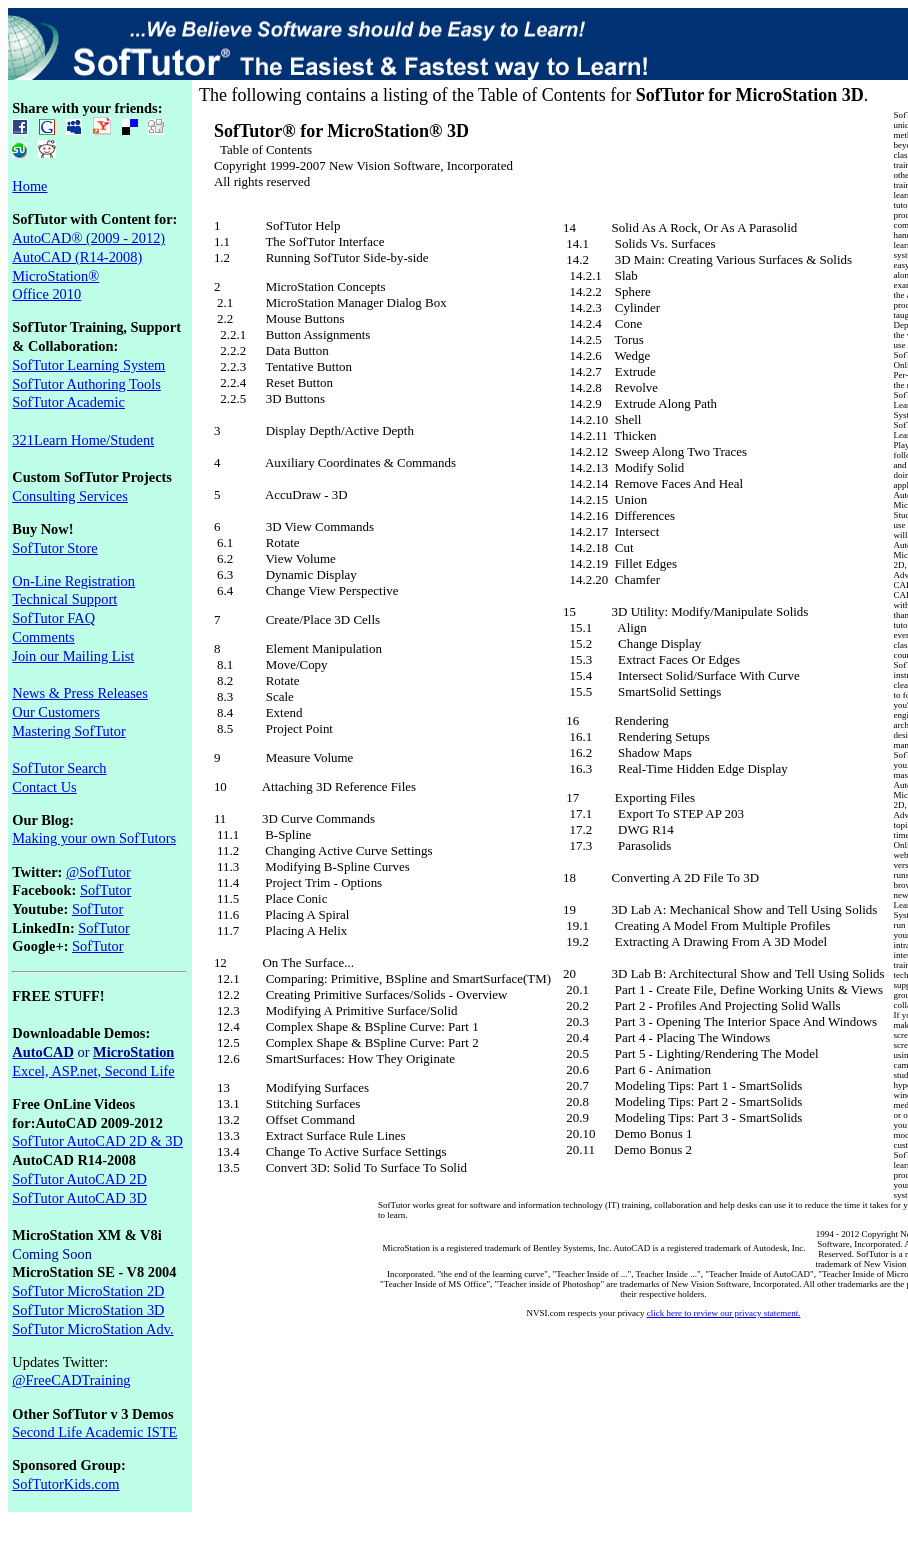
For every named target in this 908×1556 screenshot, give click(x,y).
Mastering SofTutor (68, 731)
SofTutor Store (54, 548)
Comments (43, 637)
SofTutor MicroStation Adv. (92, 1329)
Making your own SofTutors (94, 838)
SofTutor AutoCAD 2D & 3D (97, 1141)
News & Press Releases (80, 693)
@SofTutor (98, 872)
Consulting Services (70, 496)
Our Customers (56, 712)
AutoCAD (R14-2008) (77, 257)
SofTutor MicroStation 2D (88, 1291)
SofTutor (105, 890)
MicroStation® (55, 276)
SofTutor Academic (68, 402)
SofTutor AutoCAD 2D (79, 1179)
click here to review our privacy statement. (724, 1313)
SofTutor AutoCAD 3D (79, 1198)
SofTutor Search (59, 768)
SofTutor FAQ (53, 618)
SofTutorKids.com (65, 1484)
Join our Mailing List (73, 656)
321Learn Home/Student (83, 440)
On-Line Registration (73, 581)
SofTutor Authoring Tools (86, 384)
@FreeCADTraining (71, 1380)
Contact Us (44, 787)
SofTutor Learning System (88, 365)
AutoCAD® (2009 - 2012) (88, 238)
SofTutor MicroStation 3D (88, 1310)
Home (29, 186)
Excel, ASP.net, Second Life (93, 1071)
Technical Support (64, 599)
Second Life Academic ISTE (94, 1432)
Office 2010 (46, 294)
